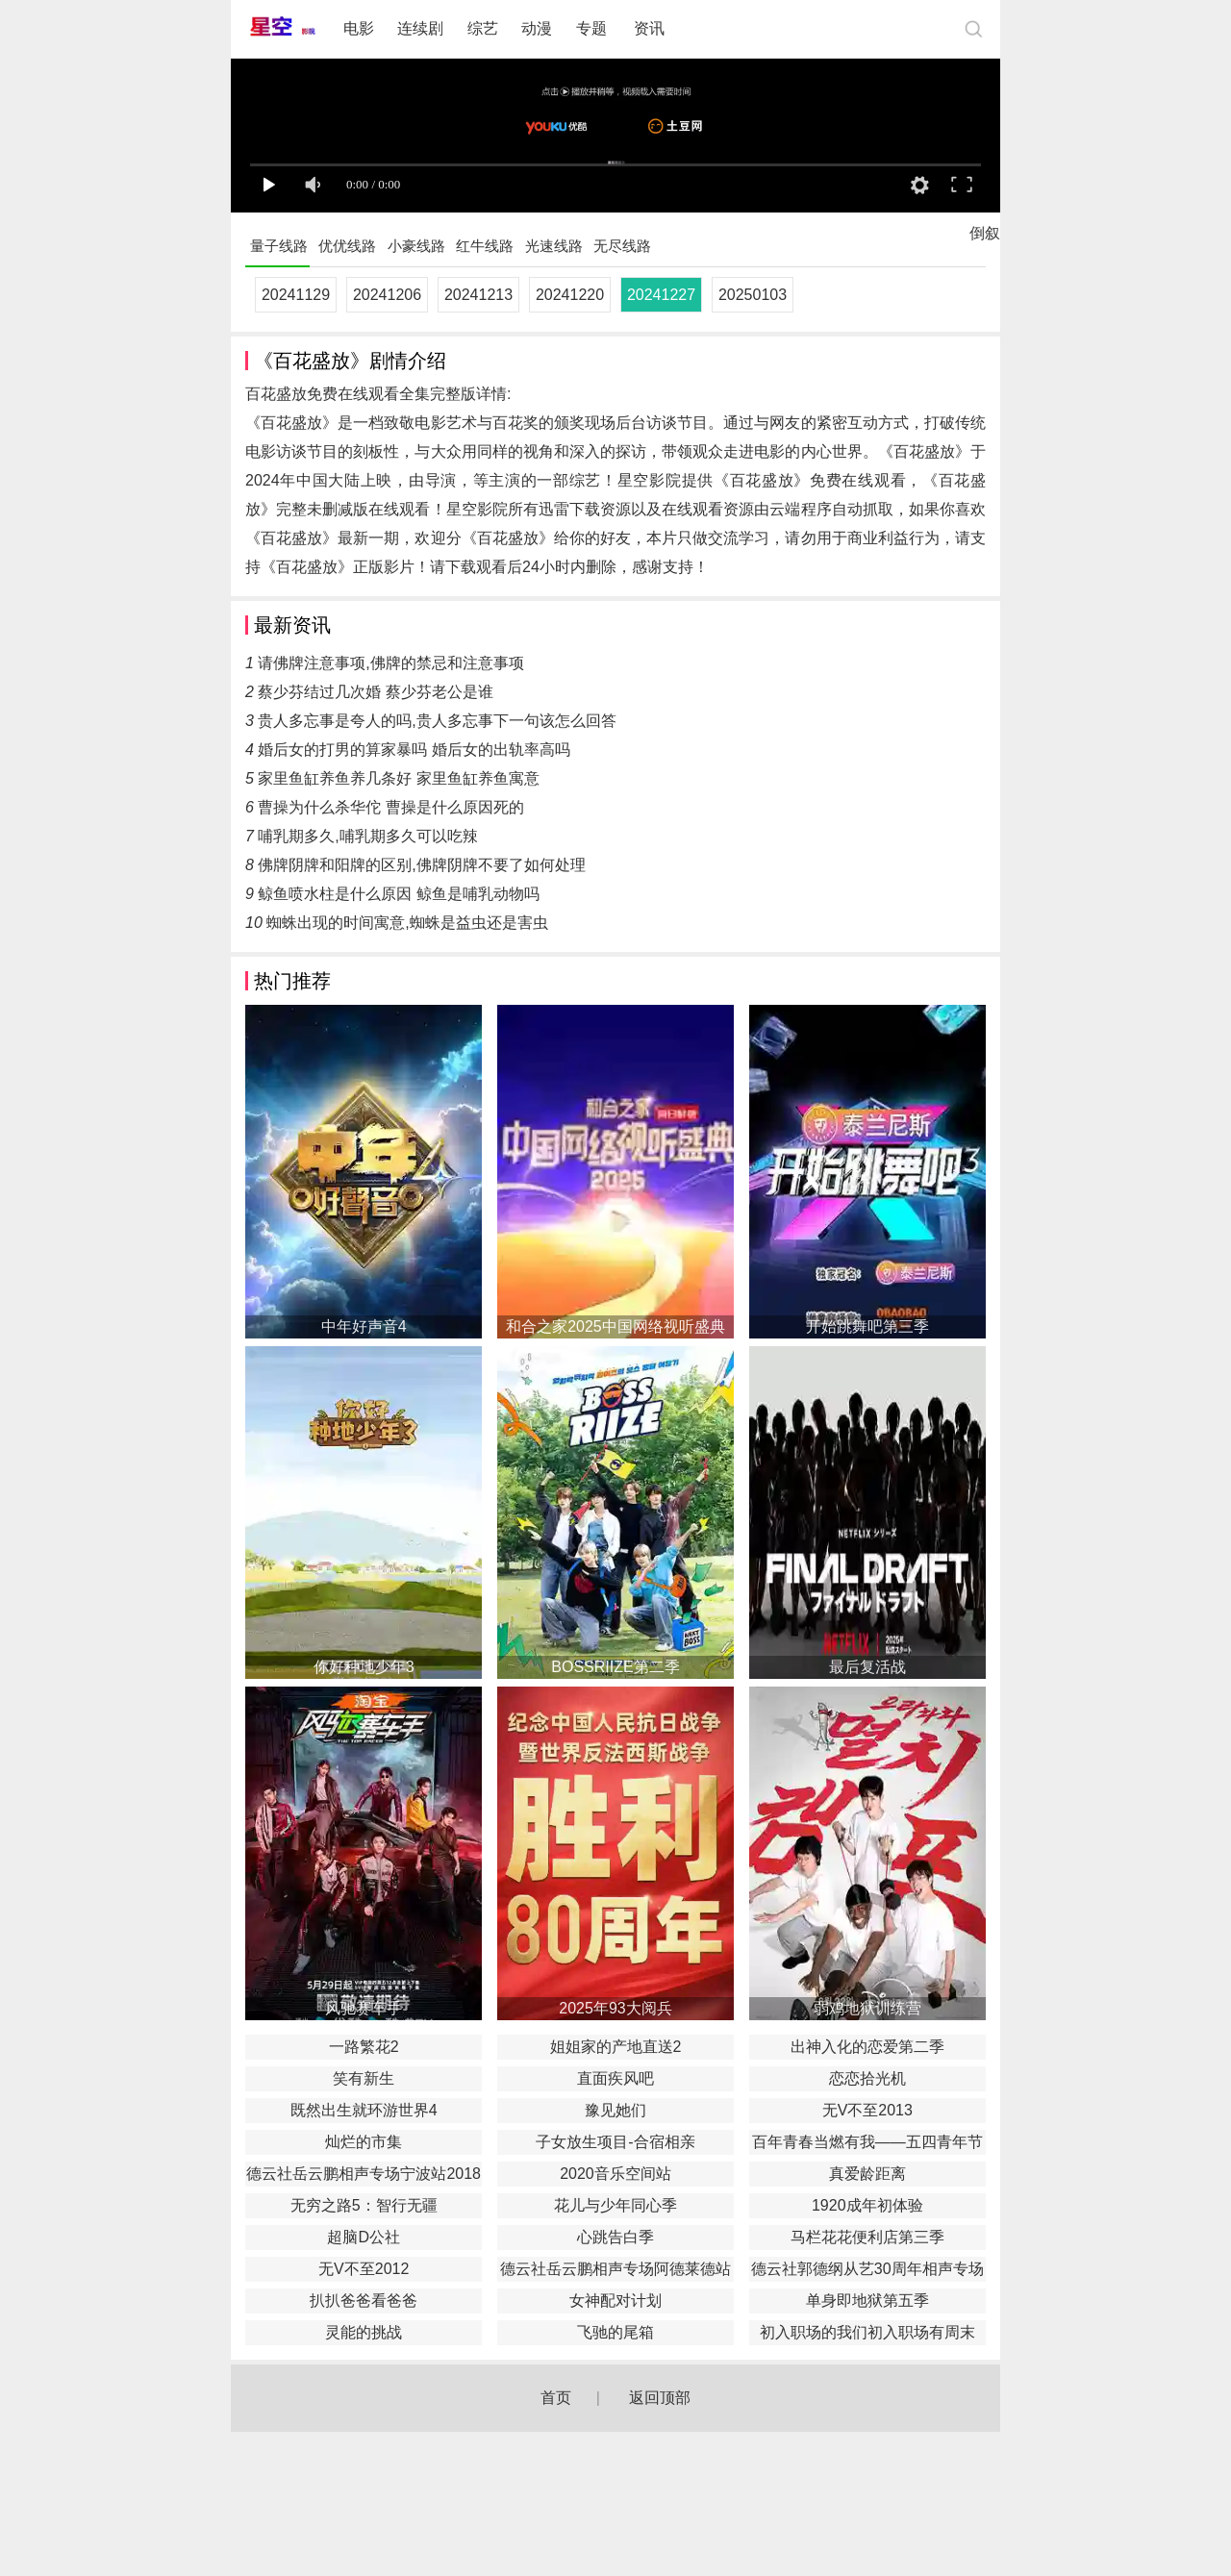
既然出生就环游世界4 (364, 2110)
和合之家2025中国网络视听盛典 (615, 1326)
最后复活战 (867, 1667)
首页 (555, 2397)
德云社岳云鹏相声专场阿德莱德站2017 (615, 2271)
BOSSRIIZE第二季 (615, 1667)
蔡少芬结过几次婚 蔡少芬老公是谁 (375, 692)
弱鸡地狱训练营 (867, 2008)
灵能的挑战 (363, 2332)
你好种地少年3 (364, 1667)
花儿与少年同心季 (615, 2205)
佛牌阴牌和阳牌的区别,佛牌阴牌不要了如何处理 (421, 865)
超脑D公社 (363, 2237)
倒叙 (984, 237)
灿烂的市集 (363, 2142)
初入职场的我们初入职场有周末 (867, 2332)
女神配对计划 (615, 2300)
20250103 (752, 295)
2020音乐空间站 (615, 2173)
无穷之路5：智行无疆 (364, 2205)
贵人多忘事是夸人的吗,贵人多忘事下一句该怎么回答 (437, 721)
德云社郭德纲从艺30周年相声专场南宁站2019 (867, 2271)
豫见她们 (615, 2110)
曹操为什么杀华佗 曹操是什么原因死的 (390, 807)
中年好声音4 (364, 1326)
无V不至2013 (867, 2110)
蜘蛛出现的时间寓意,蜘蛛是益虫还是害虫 (406, 922)
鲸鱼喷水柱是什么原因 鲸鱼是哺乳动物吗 (398, 894)
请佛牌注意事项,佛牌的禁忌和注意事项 (390, 663)
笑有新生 (363, 2078)
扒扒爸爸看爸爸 (363, 2300)
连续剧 (420, 28)
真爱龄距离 (867, 2173)
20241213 (478, 295)
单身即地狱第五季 (867, 2300)
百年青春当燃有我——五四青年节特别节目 (867, 2144)
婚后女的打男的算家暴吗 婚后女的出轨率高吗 (413, 749)
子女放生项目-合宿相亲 (615, 2142)
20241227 (661, 295)
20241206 (387, 295)
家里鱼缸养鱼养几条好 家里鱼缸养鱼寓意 (398, 778)
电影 (358, 28)
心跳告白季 (615, 2237)
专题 (593, 28)
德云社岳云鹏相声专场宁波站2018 (363, 2173)
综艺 (482, 28)
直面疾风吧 (615, 2078)
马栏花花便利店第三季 (867, 2237)
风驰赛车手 (363, 2008)
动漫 (536, 28)
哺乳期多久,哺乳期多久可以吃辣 (367, 836)
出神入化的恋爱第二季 (867, 2046)
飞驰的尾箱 (615, 2332)
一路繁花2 (364, 2046)
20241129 (296, 295)
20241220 (570, 295)
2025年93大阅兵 (615, 2008)
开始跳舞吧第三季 (867, 1326)
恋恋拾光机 (867, 2078)
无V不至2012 (363, 2269)
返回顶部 (660, 2397)
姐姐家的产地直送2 (616, 2046)
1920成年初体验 (867, 2205)
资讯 (649, 28)
